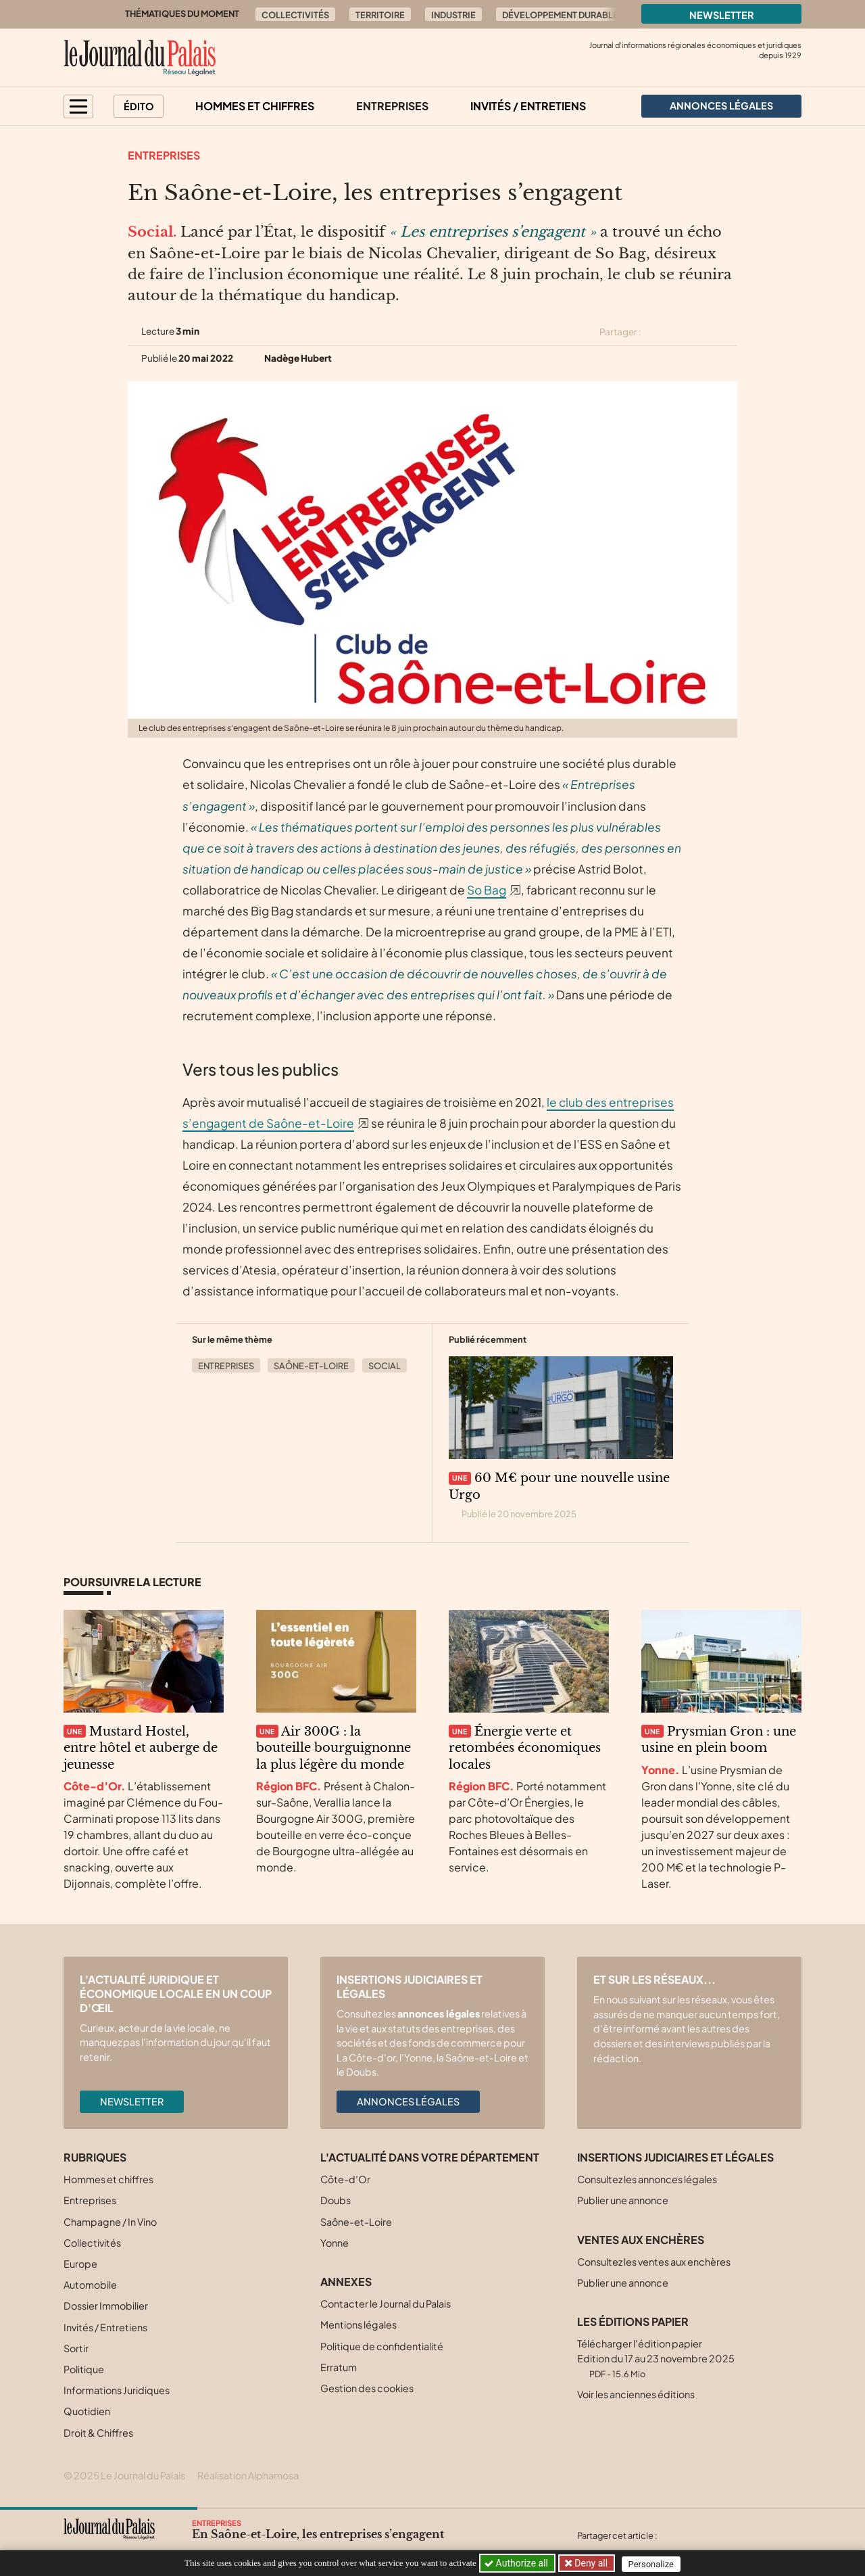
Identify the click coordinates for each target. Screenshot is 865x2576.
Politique (84, 2369)
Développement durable (560, 14)
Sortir (76, 2348)
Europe (80, 2264)
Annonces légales (408, 2101)
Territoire (380, 14)
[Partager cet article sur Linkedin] (705, 332)
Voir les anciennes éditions (636, 2394)
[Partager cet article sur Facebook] (680, 332)
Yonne (334, 2243)
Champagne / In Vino (110, 2222)
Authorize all (517, 2563)
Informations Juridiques (117, 2390)
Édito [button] (139, 106)
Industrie (453, 14)
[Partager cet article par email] (728, 332)
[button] (78, 106)
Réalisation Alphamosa (248, 2475)
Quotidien (87, 2411)
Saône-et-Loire (311, 1365)
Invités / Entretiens (528, 106)
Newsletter (721, 15)
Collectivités (295, 14)
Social (384, 1365)
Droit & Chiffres (98, 2433)
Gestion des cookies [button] (367, 2388)
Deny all (590, 2563)
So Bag (486, 889)
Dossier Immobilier (106, 2305)
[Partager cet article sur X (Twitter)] (657, 332)
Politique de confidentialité (381, 2346)
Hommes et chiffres (254, 106)
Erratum (338, 2367)
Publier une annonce (622, 2200)
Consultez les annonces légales (647, 2179)
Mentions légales (358, 2324)
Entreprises (392, 106)
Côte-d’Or (345, 2179)
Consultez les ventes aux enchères (654, 2262)
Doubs (335, 2200)
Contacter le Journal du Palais (385, 2303)
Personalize (653, 2563)
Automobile (90, 2285)
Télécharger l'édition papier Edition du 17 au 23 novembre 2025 (656, 2358)
